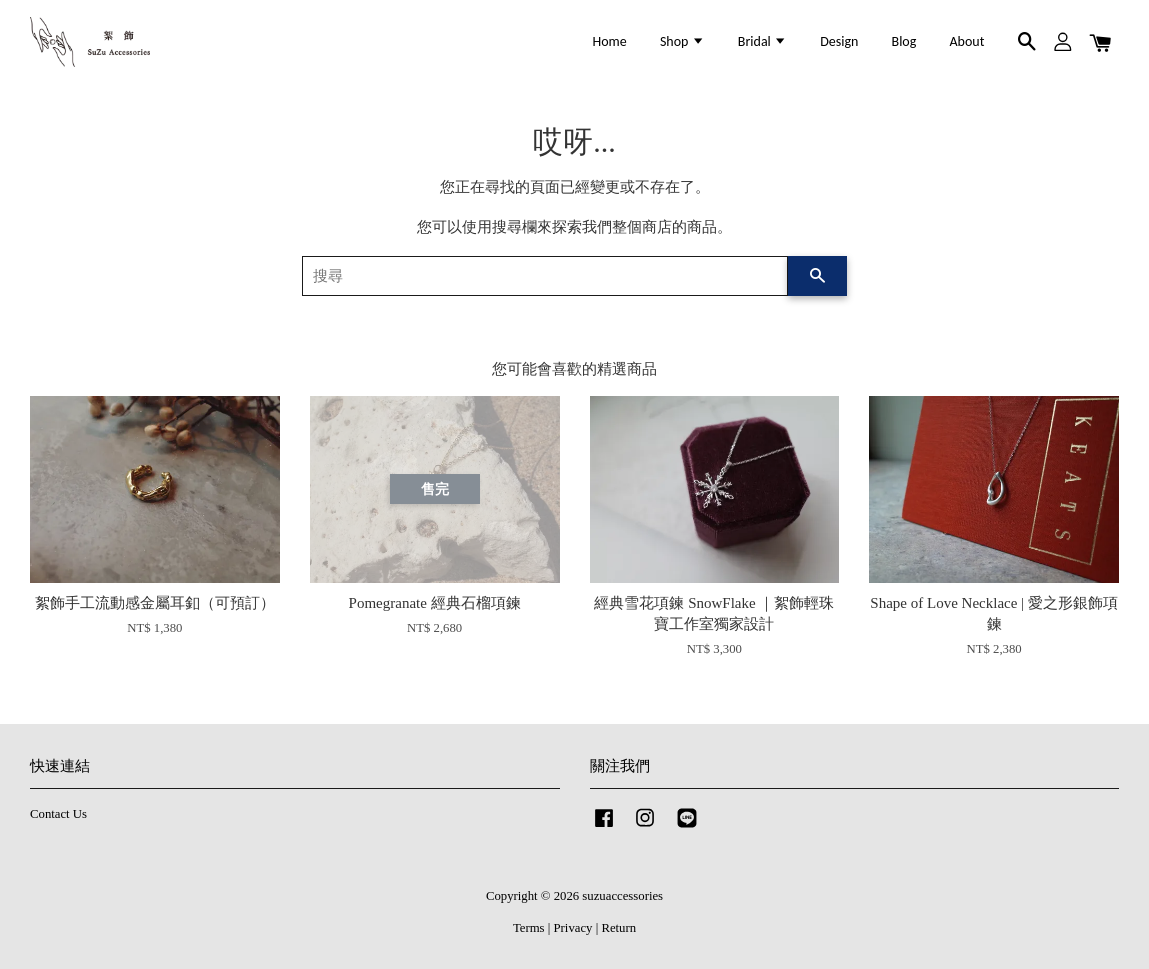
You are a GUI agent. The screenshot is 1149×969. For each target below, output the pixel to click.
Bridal (762, 41)
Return (618, 928)
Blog (904, 41)
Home (610, 41)
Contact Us (58, 814)
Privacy (573, 928)
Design (839, 41)
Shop (682, 41)
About (967, 41)
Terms (529, 928)
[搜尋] (545, 276)
